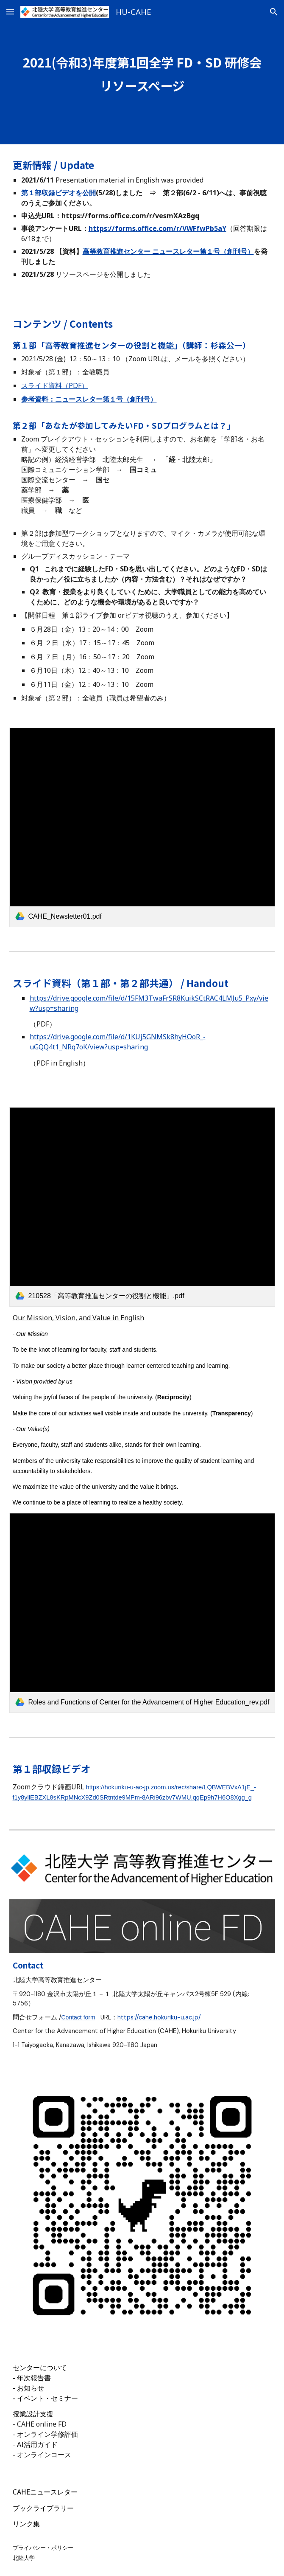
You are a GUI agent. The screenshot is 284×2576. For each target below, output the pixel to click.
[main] (142, 72)
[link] (142, 827)
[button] (10, 11)
